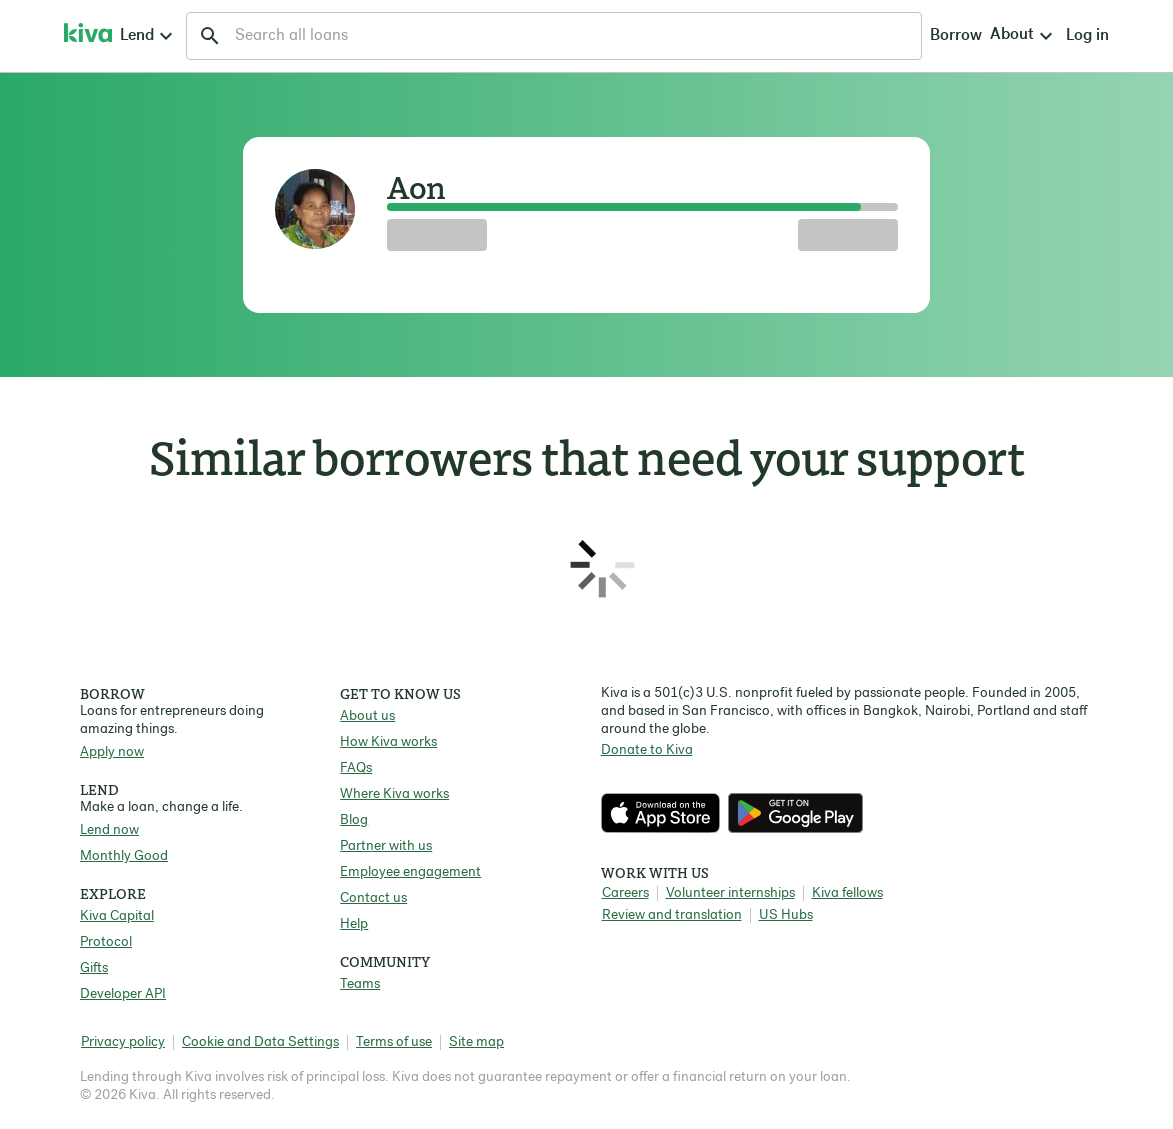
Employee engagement (410, 872)
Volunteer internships (730, 893)
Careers (625, 893)
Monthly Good (124, 856)
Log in (924, 36)
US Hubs (786, 915)
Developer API (123, 994)
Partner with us (386, 846)
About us (367, 716)
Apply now (112, 752)
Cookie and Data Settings (260, 1042)
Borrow (769, 36)
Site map (476, 1042)
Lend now (109, 830)
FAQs (356, 768)
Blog (354, 820)
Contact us (373, 898)
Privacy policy (123, 1042)
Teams (360, 984)
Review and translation (672, 915)
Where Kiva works (394, 794)
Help (354, 924)
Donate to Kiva (647, 750)
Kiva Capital (117, 916)
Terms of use (394, 1042)
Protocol (106, 942)
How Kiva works (388, 742)
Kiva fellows (847, 893)
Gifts (94, 968)
